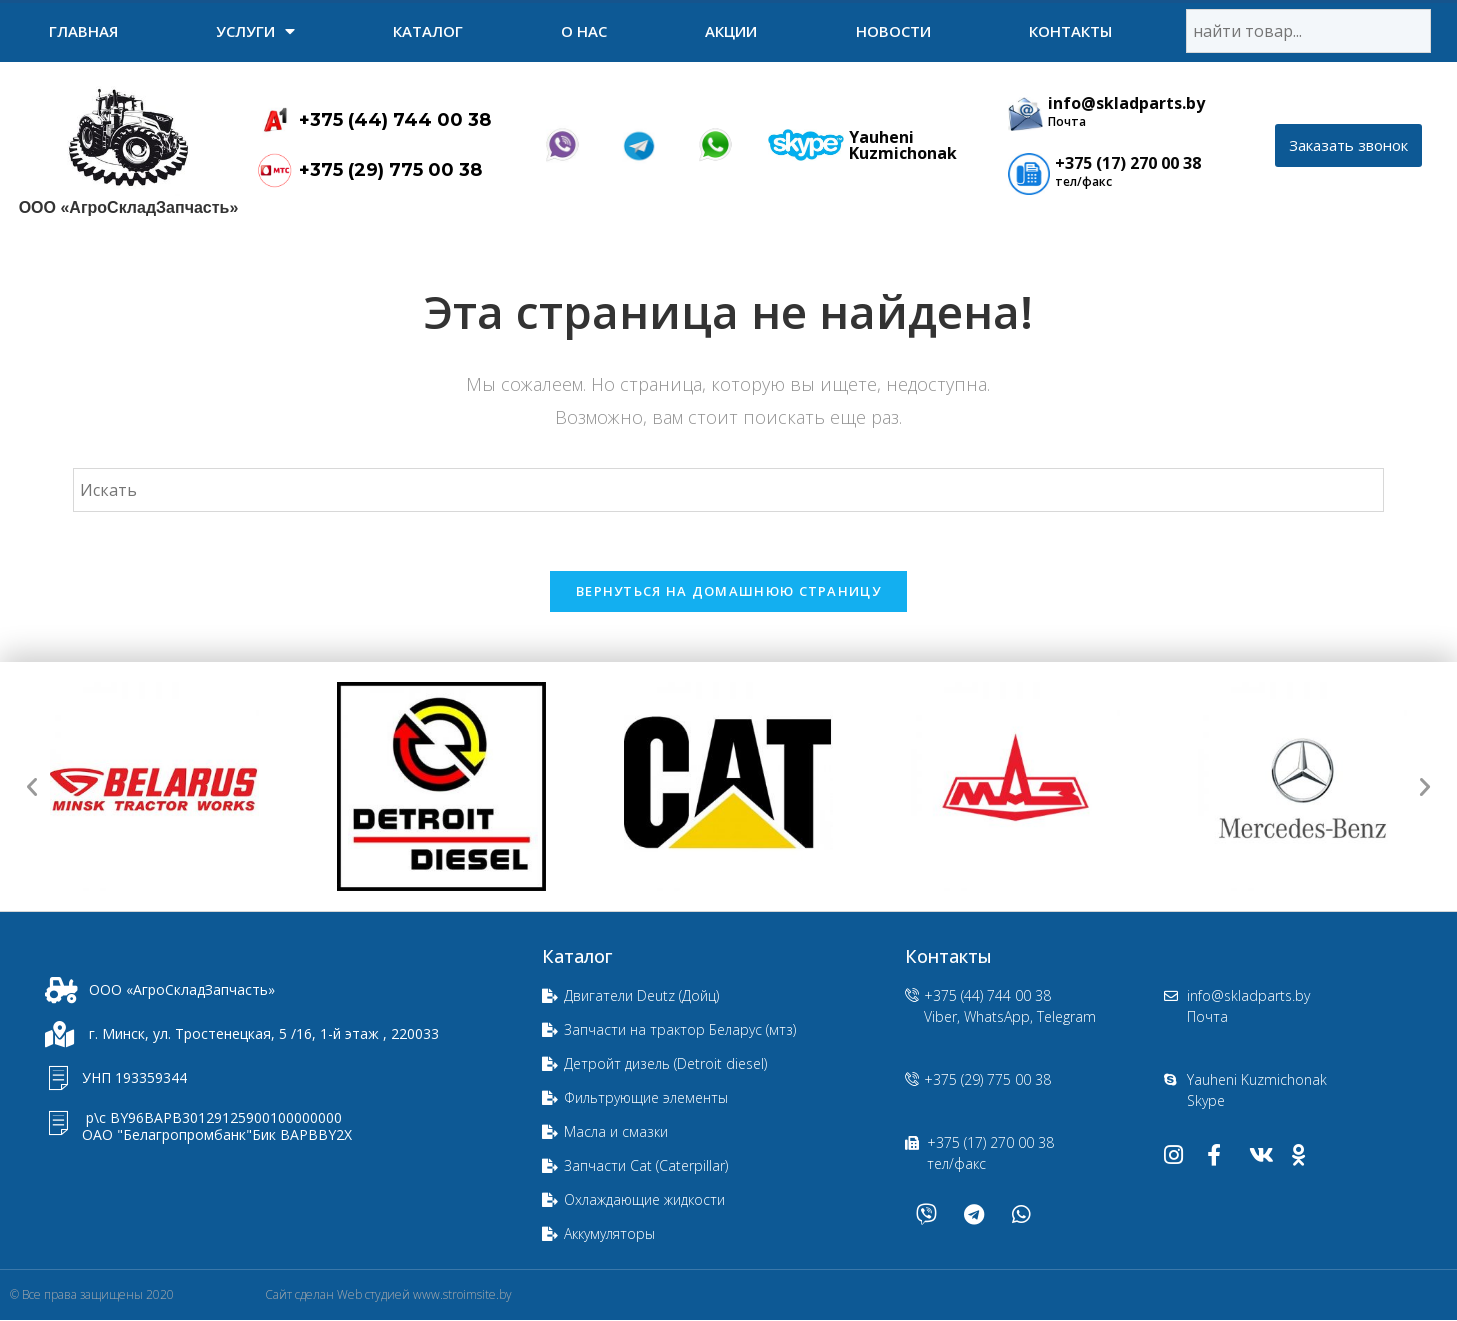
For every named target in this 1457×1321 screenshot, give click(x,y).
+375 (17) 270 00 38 (1128, 163)
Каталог (428, 31)
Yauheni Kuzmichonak (903, 145)
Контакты (1070, 31)
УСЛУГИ (255, 31)
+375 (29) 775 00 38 (390, 170)
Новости (893, 31)
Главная (83, 31)
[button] (1348, 145)
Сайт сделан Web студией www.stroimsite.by (388, 1295)
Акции (731, 31)
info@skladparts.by (1126, 103)
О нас (584, 31)
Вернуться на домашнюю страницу (728, 592)
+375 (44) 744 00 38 (395, 120)
